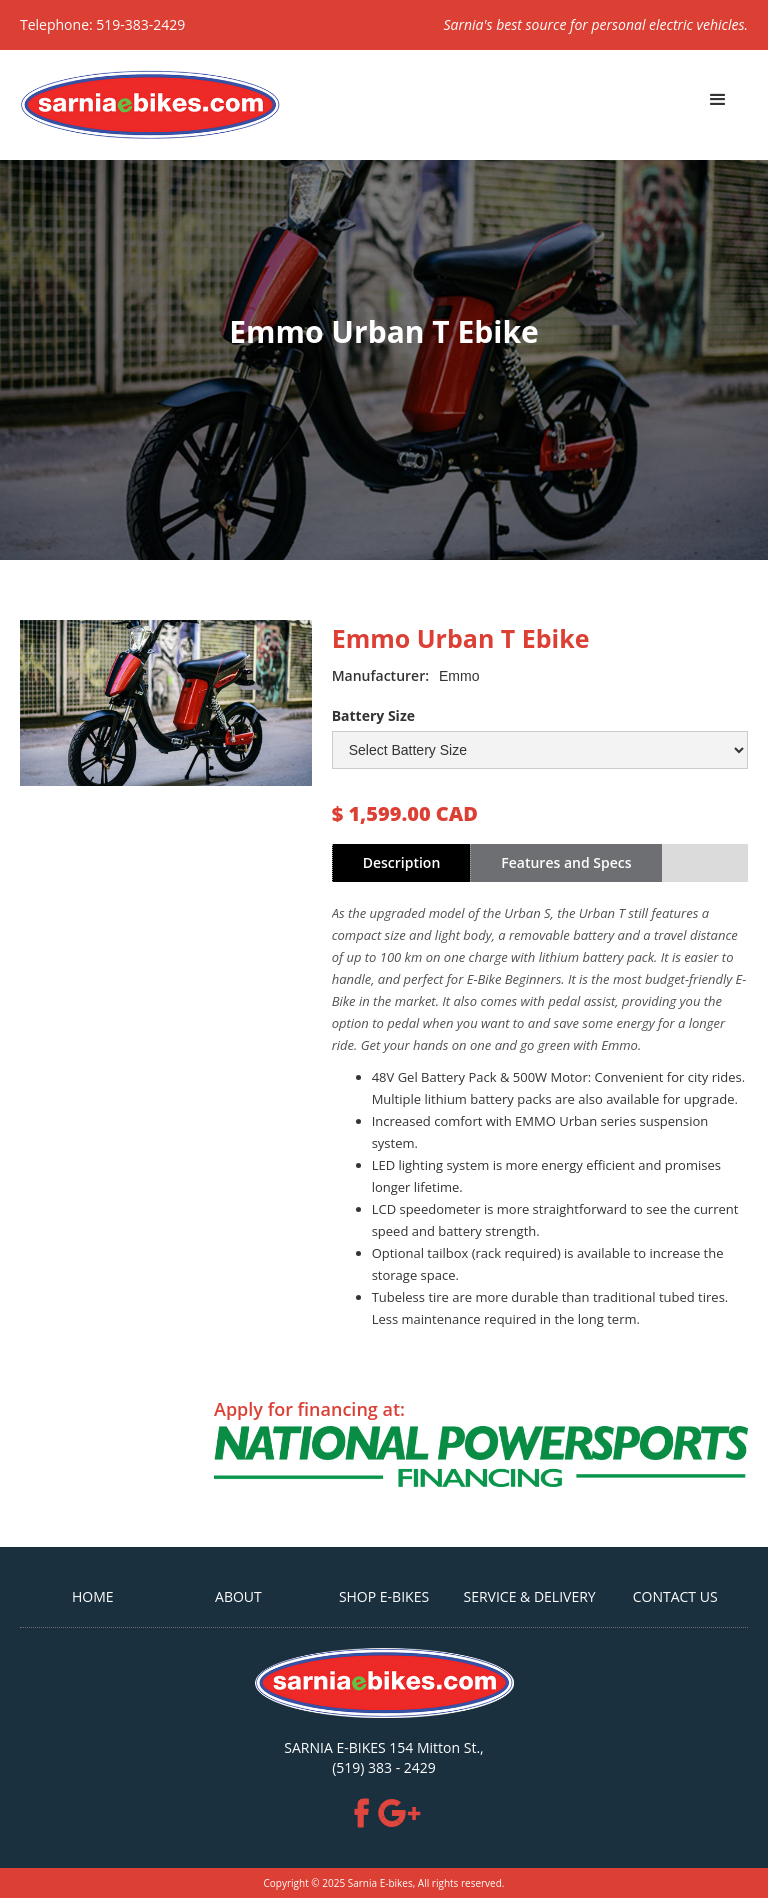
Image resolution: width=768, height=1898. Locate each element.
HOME (93, 1596)
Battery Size (373, 715)
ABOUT (238, 1596)
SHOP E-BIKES (384, 1596)
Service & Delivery (529, 1596)
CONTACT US (675, 1596)
